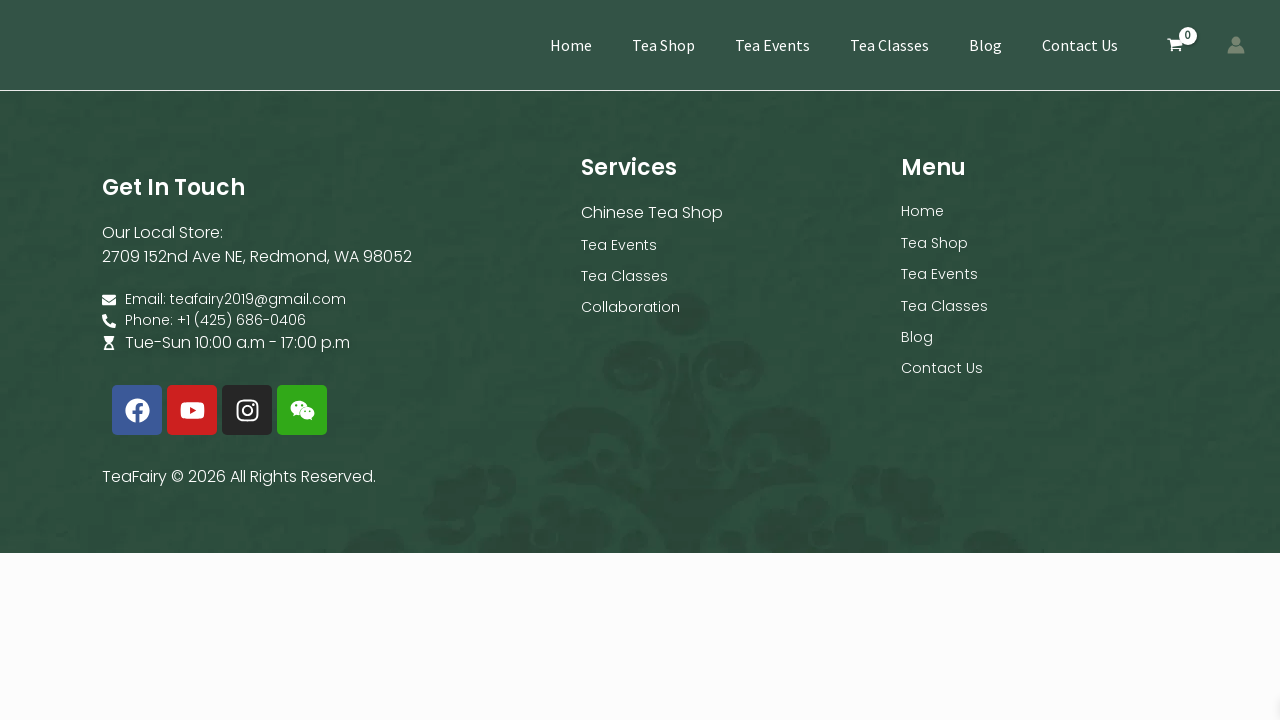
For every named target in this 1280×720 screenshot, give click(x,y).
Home (571, 45)
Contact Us (1080, 45)
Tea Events (772, 45)
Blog (985, 45)
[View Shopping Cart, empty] (1174, 45)
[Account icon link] (1236, 45)
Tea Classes (889, 45)
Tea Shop (663, 45)
